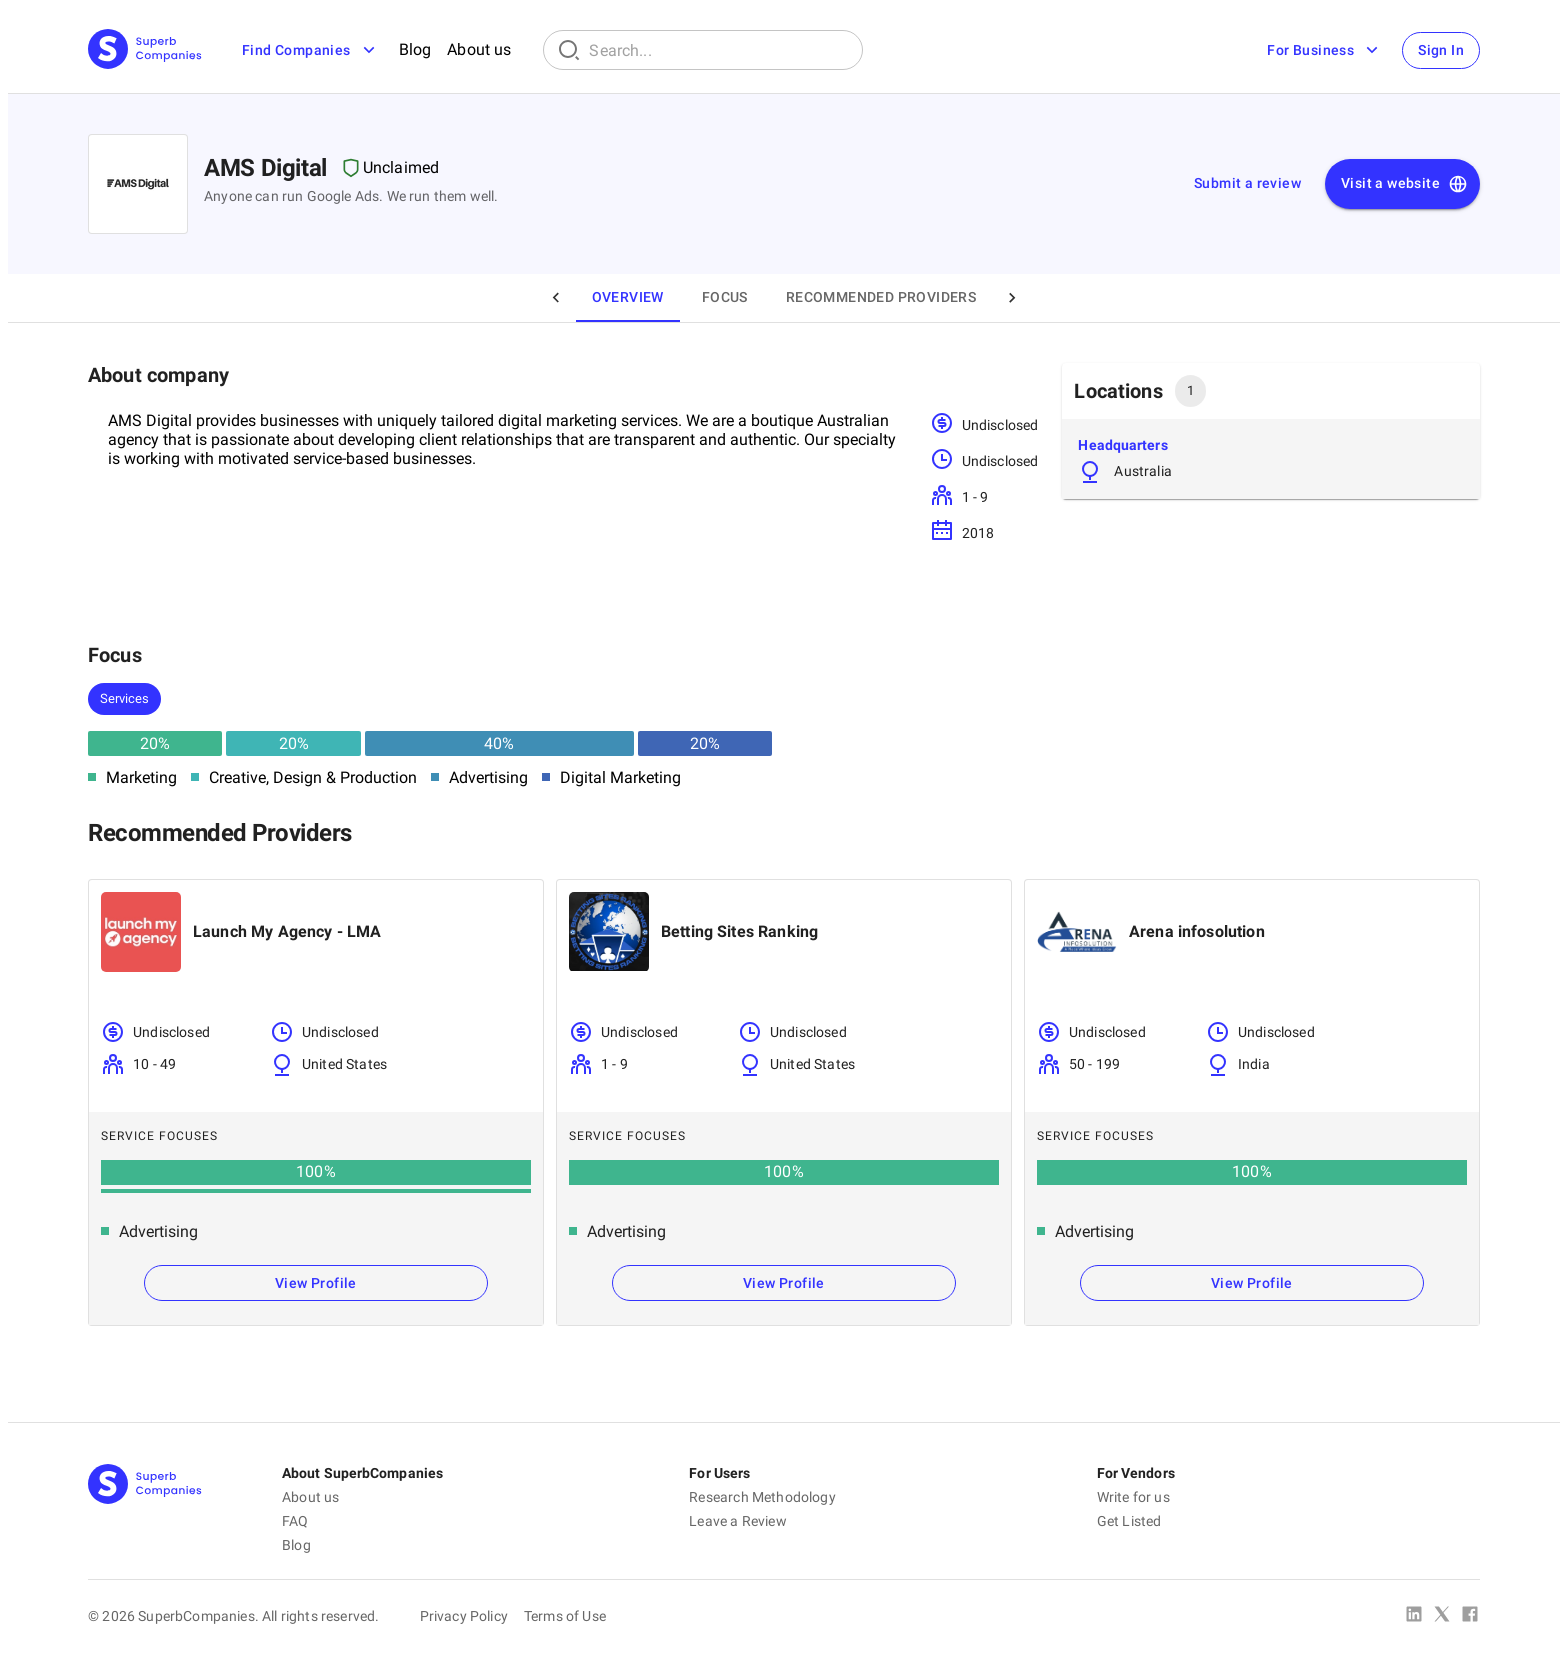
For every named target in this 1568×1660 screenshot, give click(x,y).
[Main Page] (145, 50)
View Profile (316, 1283)
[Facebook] (1470, 1616)
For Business (1324, 50)
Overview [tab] (628, 297)
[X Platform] (1442, 1616)
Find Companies (310, 50)
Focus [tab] (725, 297)
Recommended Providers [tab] (881, 297)
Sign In (1441, 50)
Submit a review (1247, 183)
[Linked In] (1414, 1616)
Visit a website (1404, 184)
